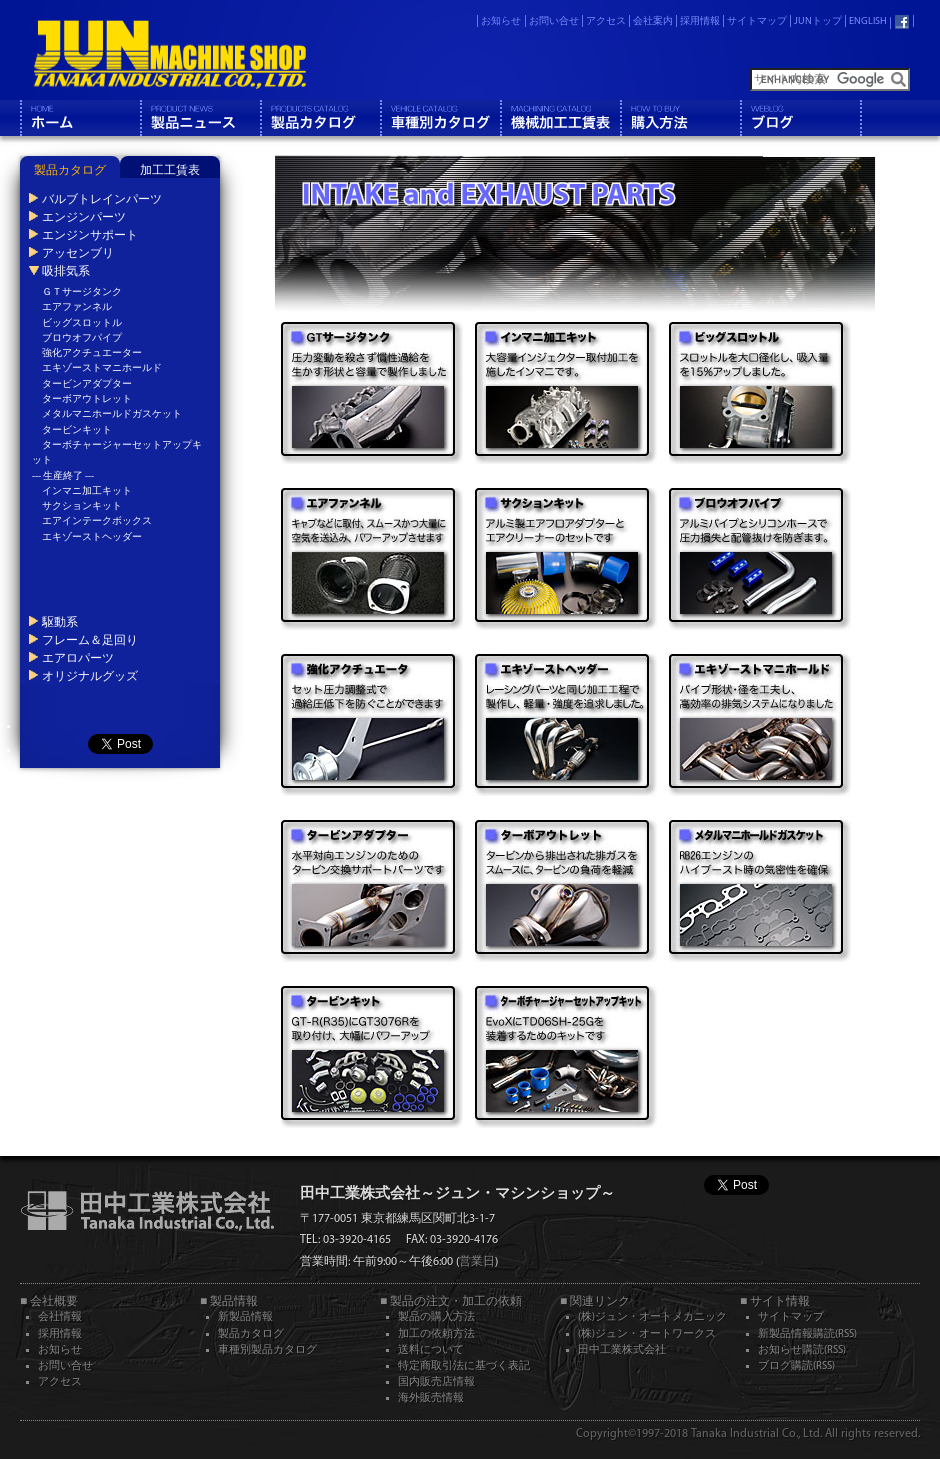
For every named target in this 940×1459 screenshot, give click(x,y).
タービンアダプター (87, 384)
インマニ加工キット (87, 491)
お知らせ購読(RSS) (802, 1350)
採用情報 (700, 21)
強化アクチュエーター (92, 353)
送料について (431, 1350)
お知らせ (501, 21)
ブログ (800, 118)
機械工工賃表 (560, 118)
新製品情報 (245, 1317)
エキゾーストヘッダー (92, 537)
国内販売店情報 (436, 1382)
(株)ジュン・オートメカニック (652, 1317)
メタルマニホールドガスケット (112, 414)
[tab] (70, 167)
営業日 (477, 1262)
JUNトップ (818, 21)
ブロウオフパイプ (82, 338)
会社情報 (60, 1317)
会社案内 (653, 21)
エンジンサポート (90, 235)
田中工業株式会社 (622, 1350)
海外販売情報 (431, 1398)
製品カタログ (320, 118)
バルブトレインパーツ (102, 199)
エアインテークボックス (97, 521)
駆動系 (60, 622)
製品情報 (200, 118)
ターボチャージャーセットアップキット (117, 453)
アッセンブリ (78, 253)
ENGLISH (868, 21)
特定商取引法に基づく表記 (464, 1366)
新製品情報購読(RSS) (807, 1334)
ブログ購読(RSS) (796, 1366)
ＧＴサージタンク (82, 292)
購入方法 (680, 118)
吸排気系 (66, 271)
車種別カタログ (440, 118)
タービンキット (77, 430)
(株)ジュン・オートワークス (647, 1334)
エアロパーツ (78, 658)
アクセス (606, 21)
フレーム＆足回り (90, 640)
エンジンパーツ (84, 217)
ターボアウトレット (87, 399)
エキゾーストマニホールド (102, 368)
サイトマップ (757, 21)
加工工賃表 (170, 171)
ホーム (80, 118)
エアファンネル (77, 307)
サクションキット (82, 506)
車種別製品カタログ (267, 1350)
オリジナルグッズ (90, 676)
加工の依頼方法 (436, 1334)
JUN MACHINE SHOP (170, 55)
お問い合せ (554, 21)
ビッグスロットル (82, 323)
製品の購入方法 (436, 1317)
